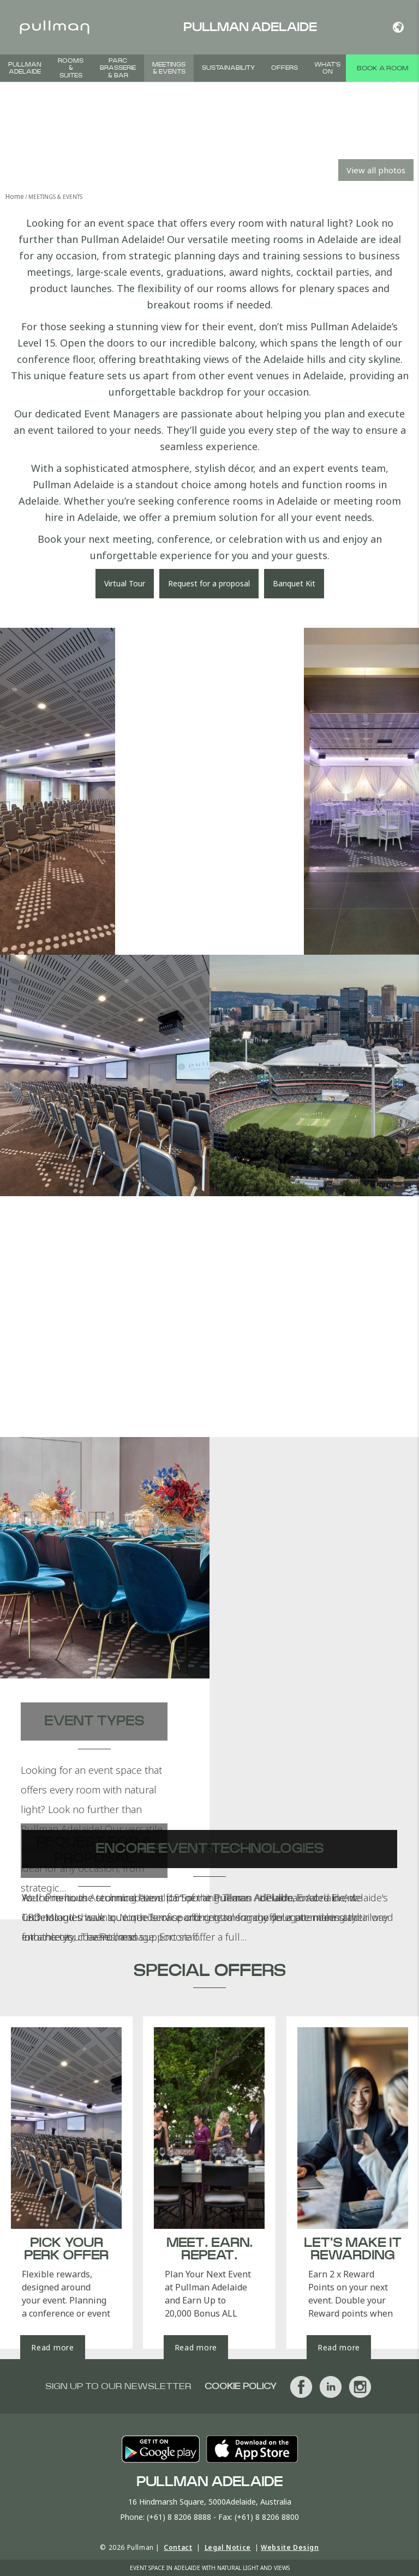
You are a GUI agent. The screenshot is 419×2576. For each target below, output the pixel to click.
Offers (284, 68)
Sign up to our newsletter (118, 2386)
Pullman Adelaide (24, 68)
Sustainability (228, 68)
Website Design (290, 2547)
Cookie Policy (241, 2386)
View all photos (375, 170)
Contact (178, 2547)
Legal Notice (228, 2547)
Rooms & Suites (70, 68)
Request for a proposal (209, 583)
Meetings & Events (168, 68)
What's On (327, 68)
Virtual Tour (124, 583)
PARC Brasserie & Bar (118, 68)
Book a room (382, 68)
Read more (52, 2347)
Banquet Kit (294, 583)
